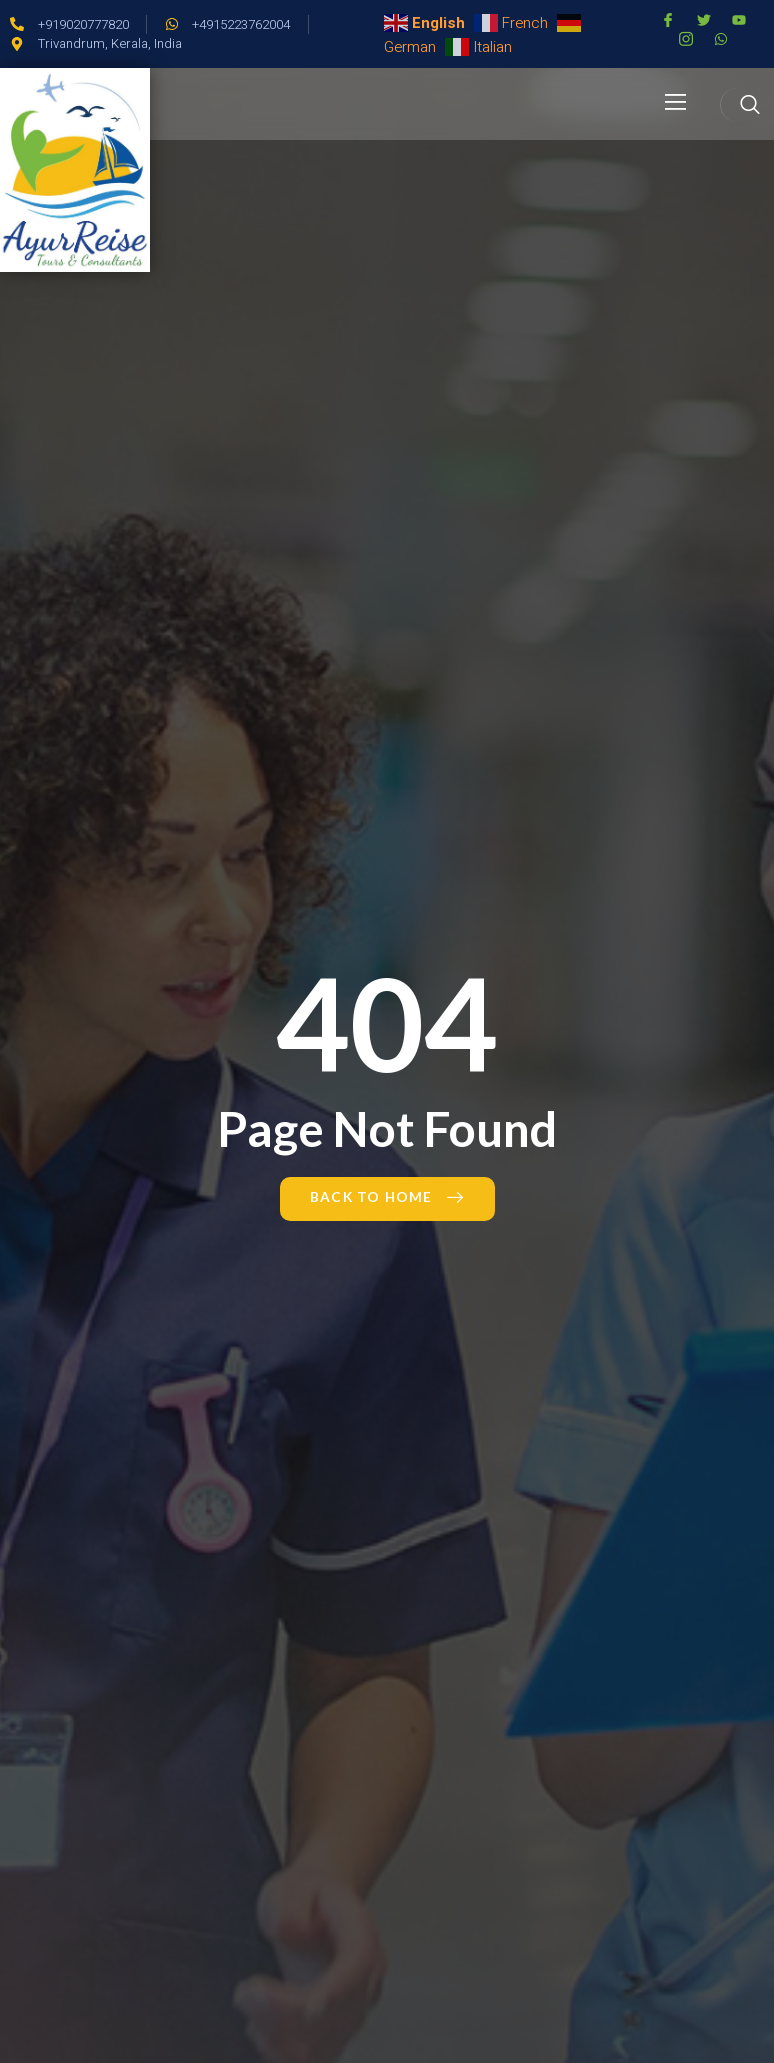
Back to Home (387, 1197)
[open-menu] (676, 103)
